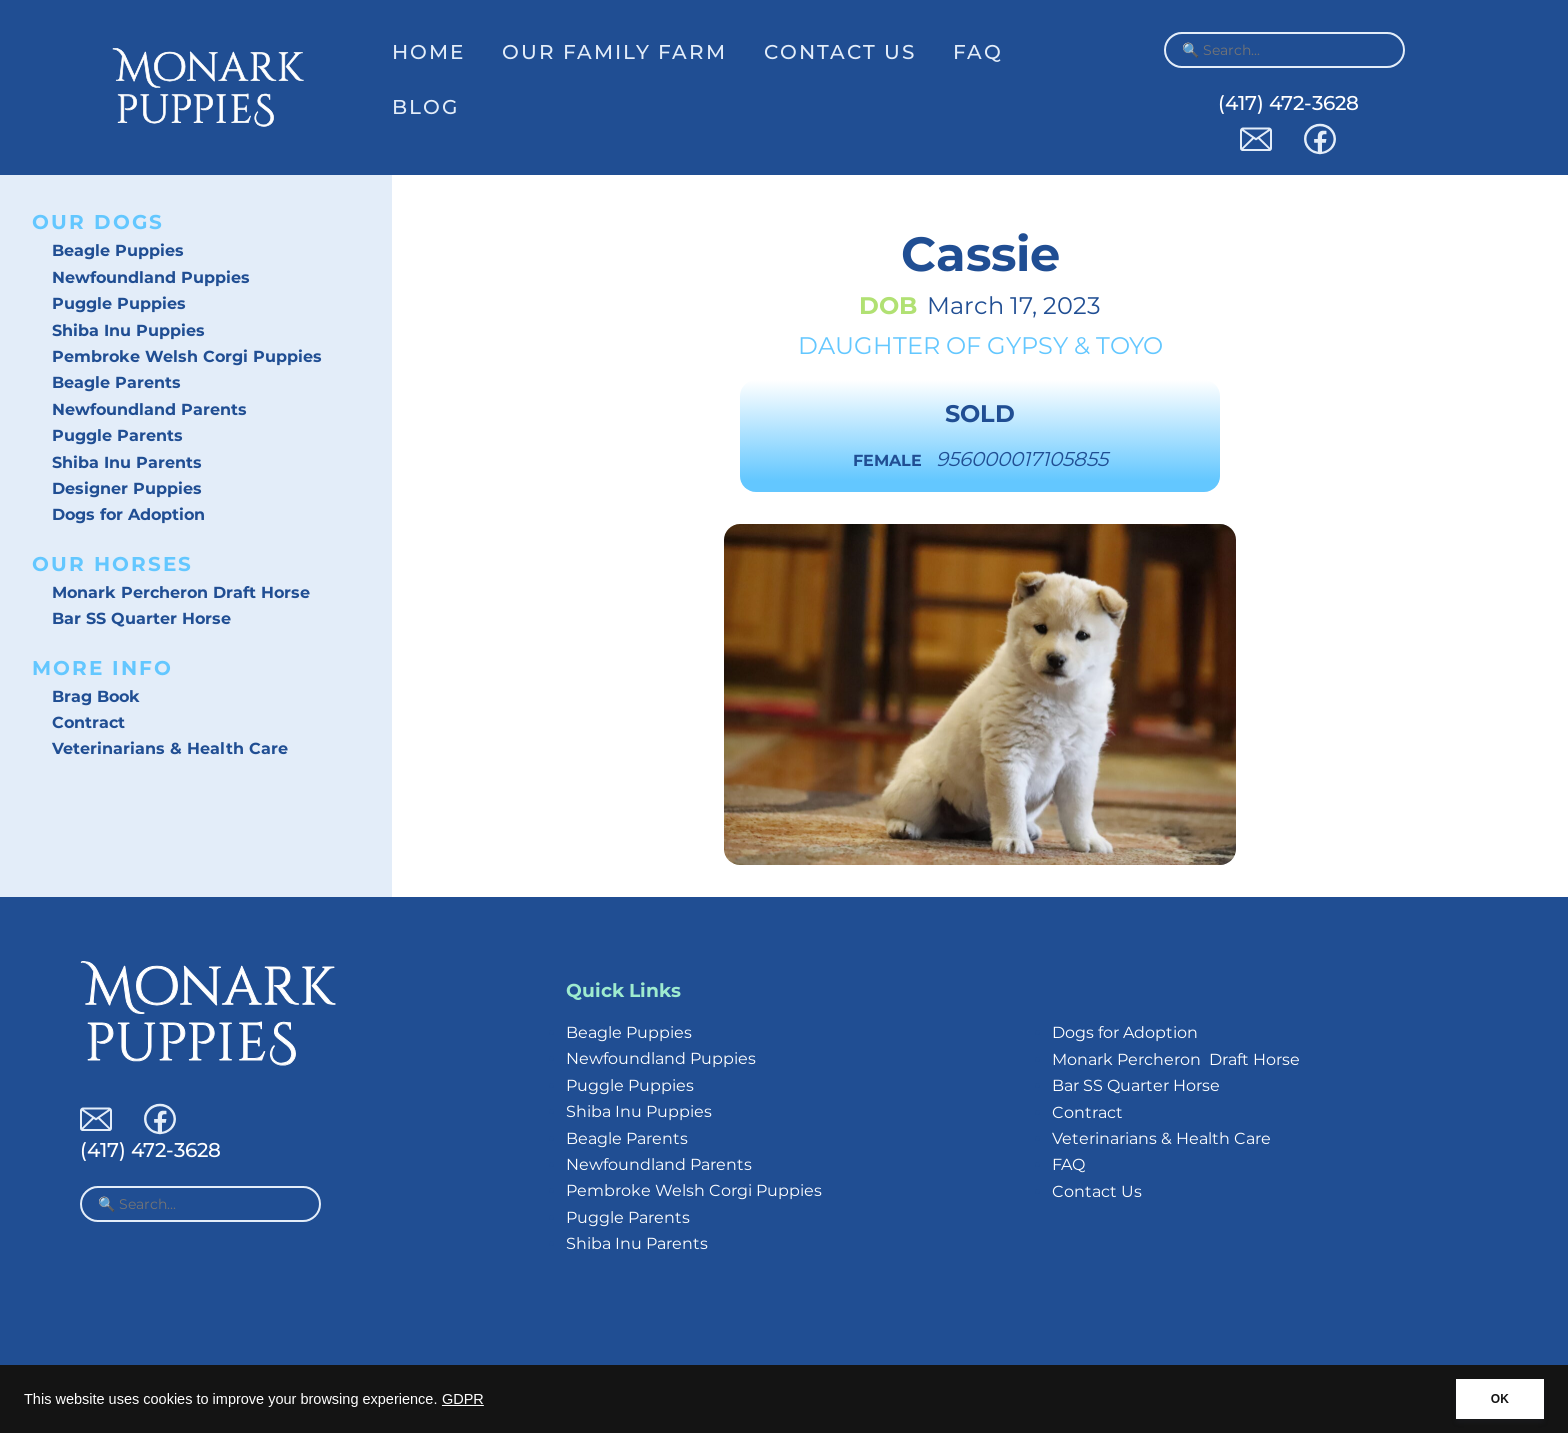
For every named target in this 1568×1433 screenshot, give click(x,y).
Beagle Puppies (118, 250)
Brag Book (96, 696)
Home (428, 52)
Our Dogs (98, 222)
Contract (88, 722)
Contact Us (840, 52)
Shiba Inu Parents (127, 462)
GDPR (463, 1399)
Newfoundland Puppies (151, 277)
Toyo (1129, 345)
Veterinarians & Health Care (170, 748)
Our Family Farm (614, 52)
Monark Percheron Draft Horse (181, 592)
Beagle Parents (116, 382)
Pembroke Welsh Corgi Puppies (187, 356)
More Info (102, 668)
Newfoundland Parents (149, 409)
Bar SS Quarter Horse (141, 618)
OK (1500, 1399)
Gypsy (1027, 345)
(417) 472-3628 (1288, 103)
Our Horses (112, 564)
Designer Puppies (127, 488)
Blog (425, 107)
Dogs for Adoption (128, 514)
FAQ (978, 52)
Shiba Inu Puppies (128, 330)
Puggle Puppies (119, 303)
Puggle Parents (117, 435)
